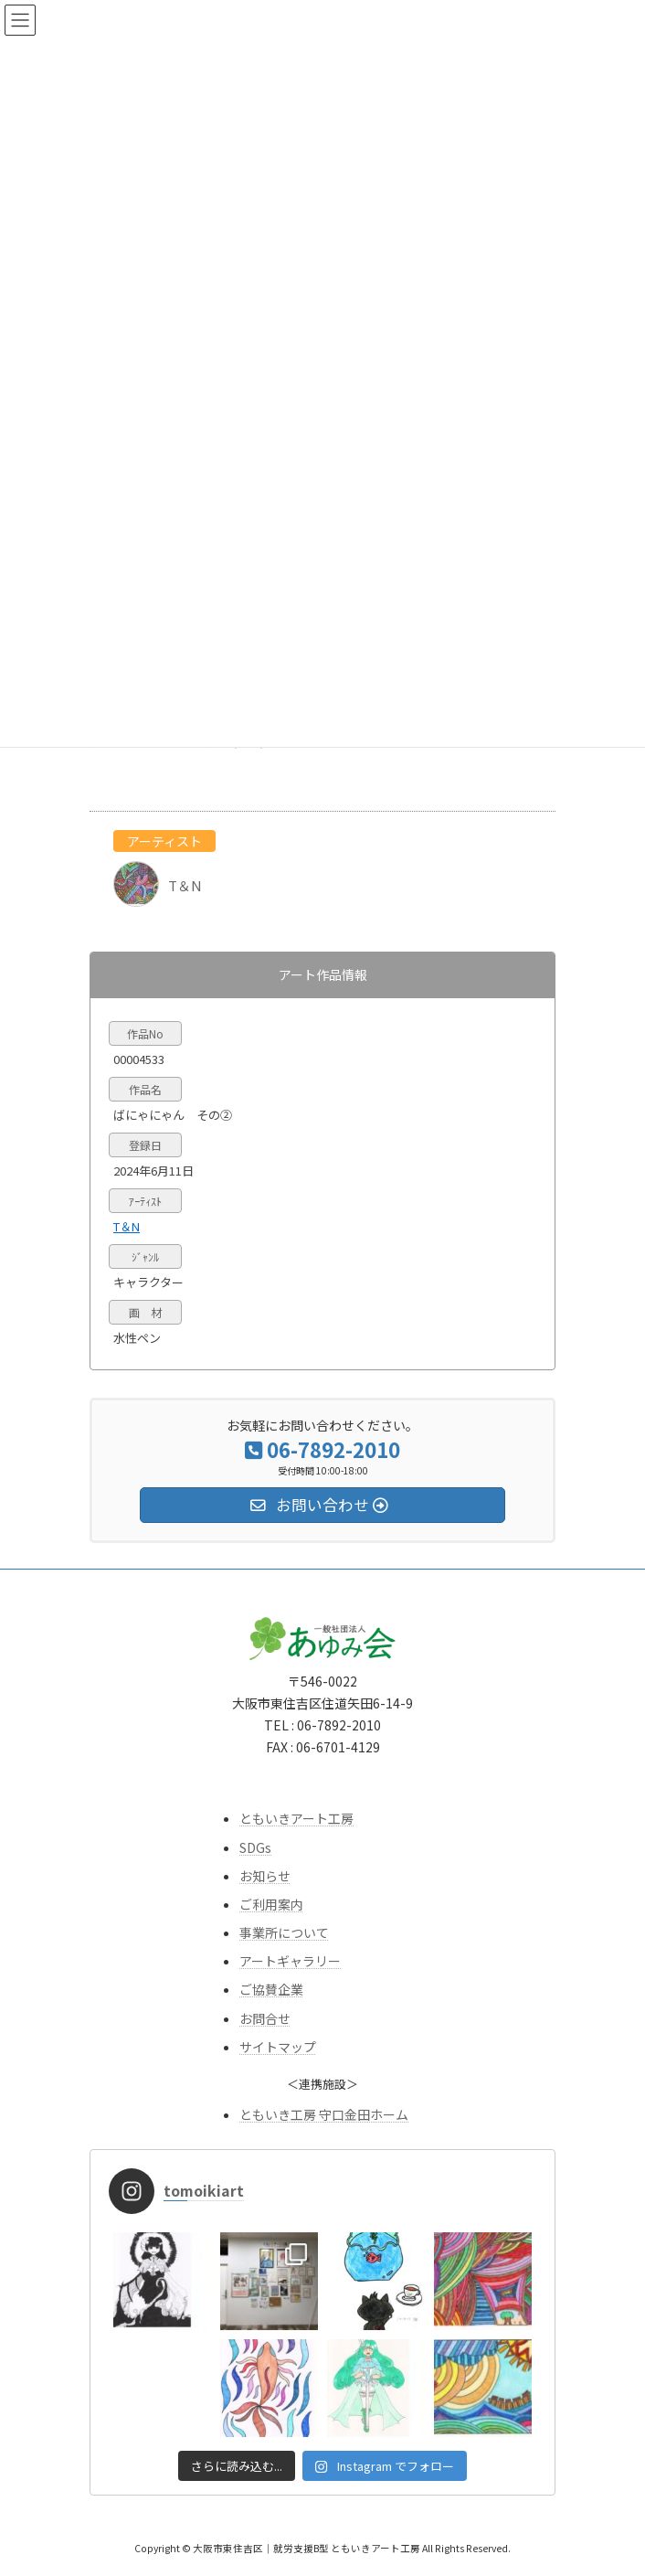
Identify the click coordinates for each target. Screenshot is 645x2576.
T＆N (126, 1226)
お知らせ (265, 1876)
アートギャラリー (290, 1962)
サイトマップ (277, 2047)
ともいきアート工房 (296, 1819)
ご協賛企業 (271, 1990)
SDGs (255, 1847)
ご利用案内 (271, 1904)
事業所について (284, 1932)
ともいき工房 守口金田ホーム (323, 2114)
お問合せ (265, 2018)
